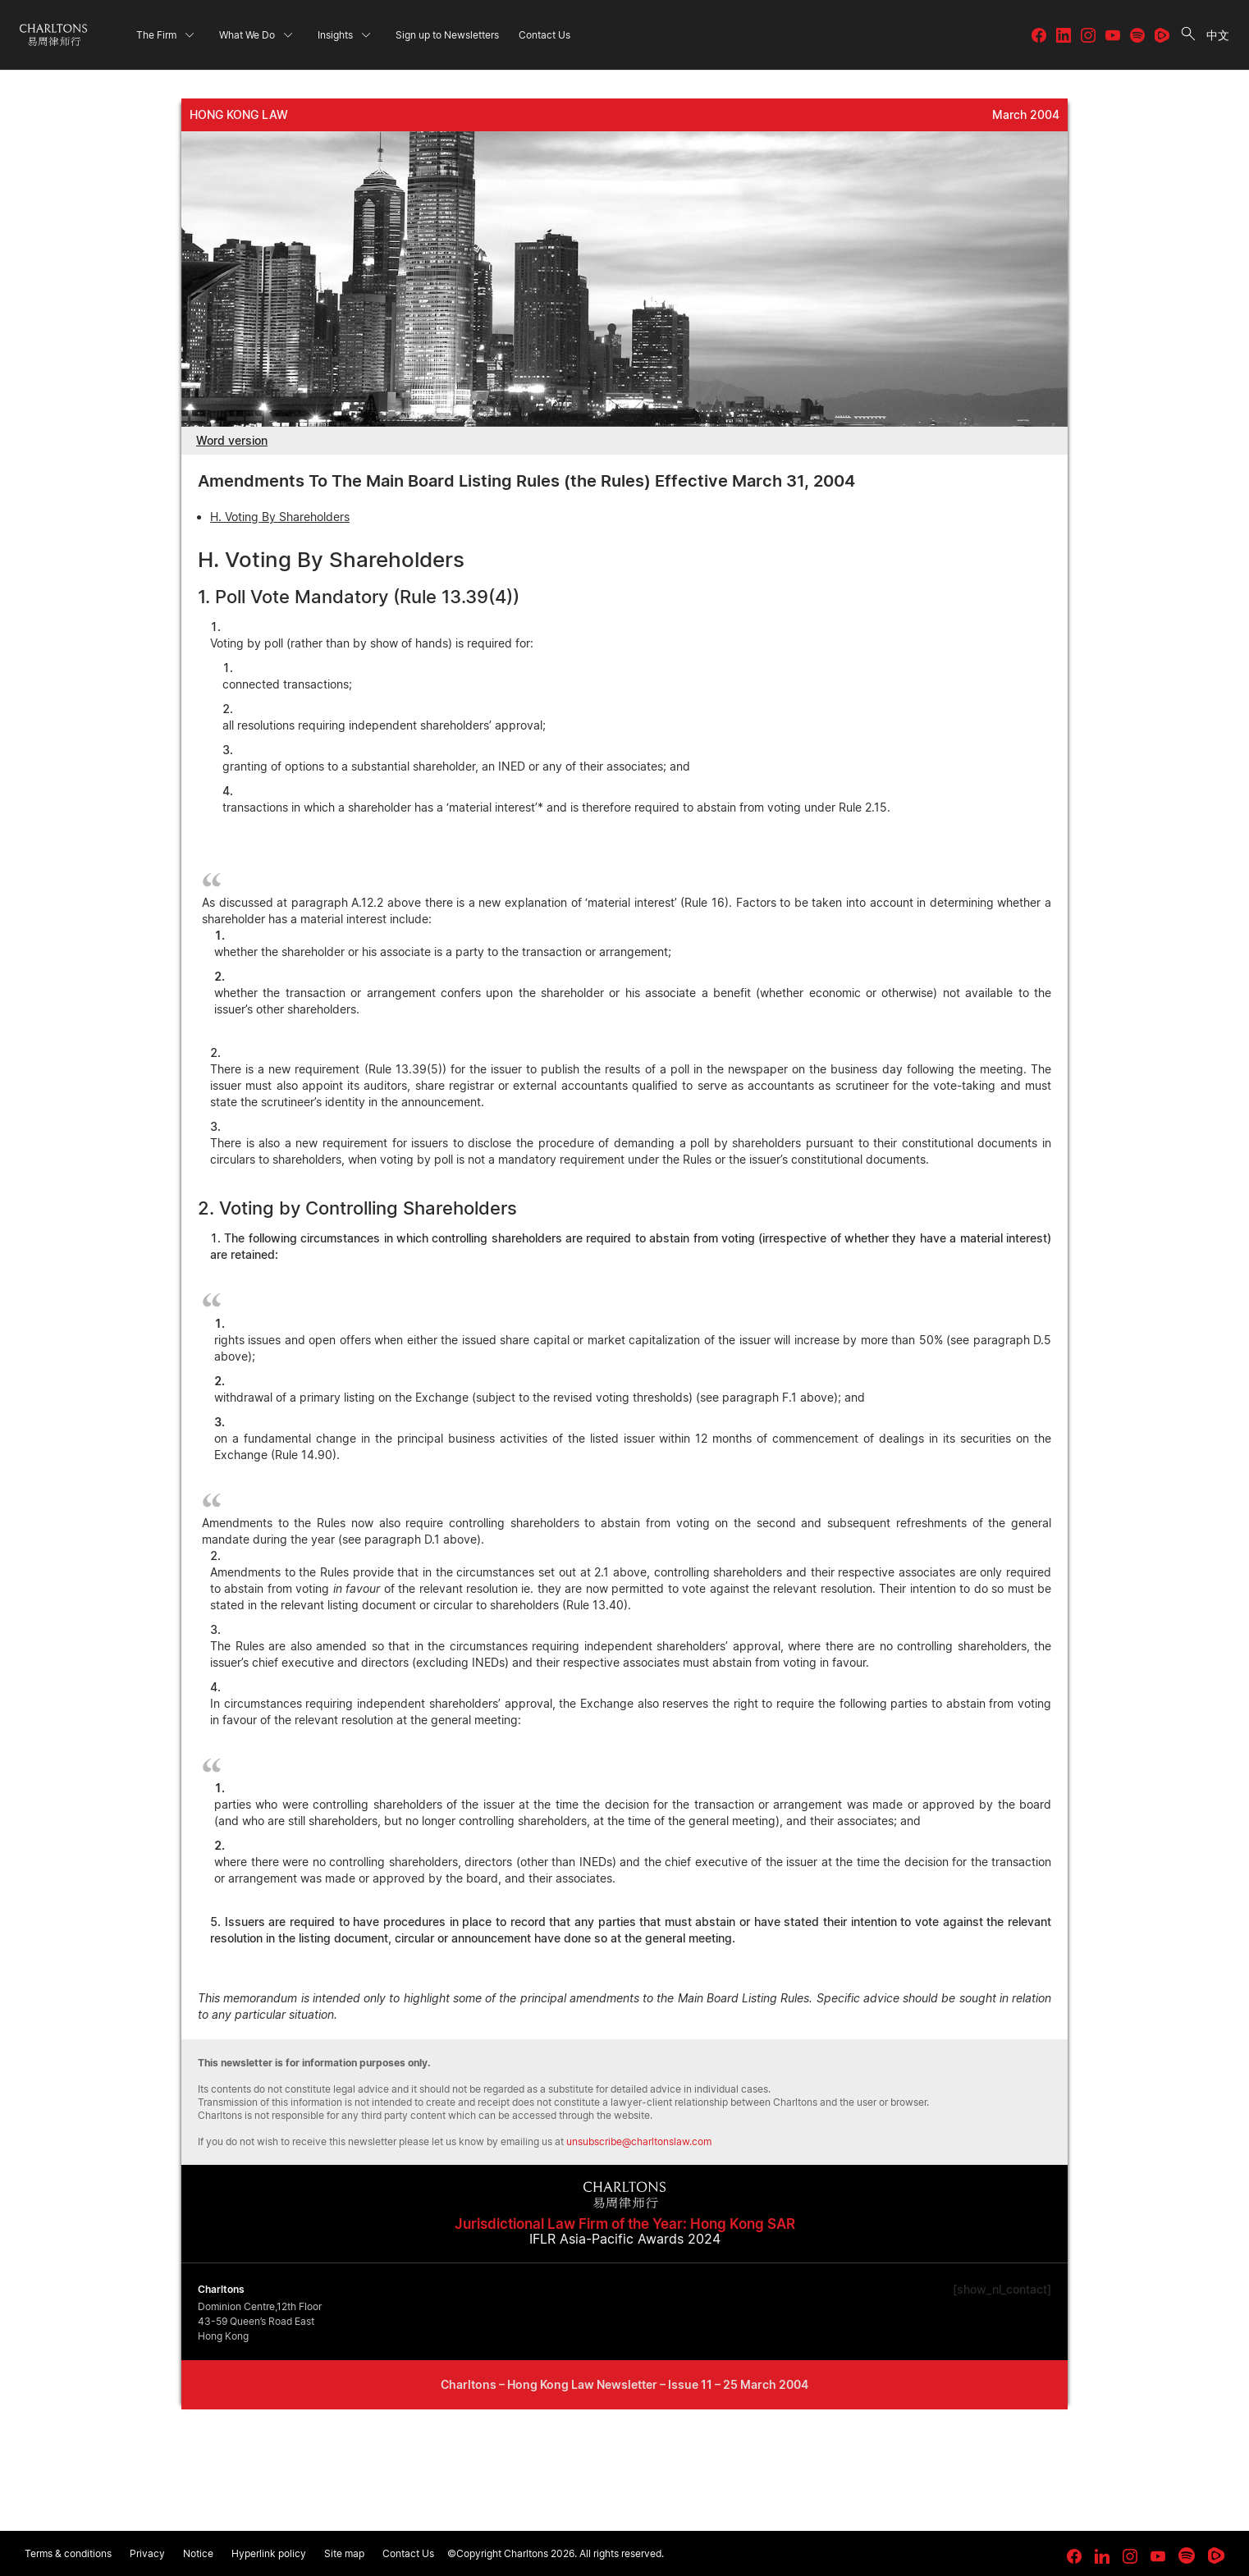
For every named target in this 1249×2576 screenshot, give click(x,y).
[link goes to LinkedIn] (1102, 2554)
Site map (344, 2553)
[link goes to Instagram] (1130, 2556)
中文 (1217, 35)
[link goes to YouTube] (1158, 2556)
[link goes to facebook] (1074, 2556)
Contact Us (408, 2553)
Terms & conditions (68, 2553)
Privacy (147, 2553)
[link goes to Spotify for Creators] (1186, 2555)
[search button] (1188, 35)
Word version (232, 440)
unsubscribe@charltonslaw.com (638, 2141)
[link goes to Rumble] (1216, 2555)
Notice (198, 2553)
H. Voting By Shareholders (280, 517)
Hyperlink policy (268, 2553)
